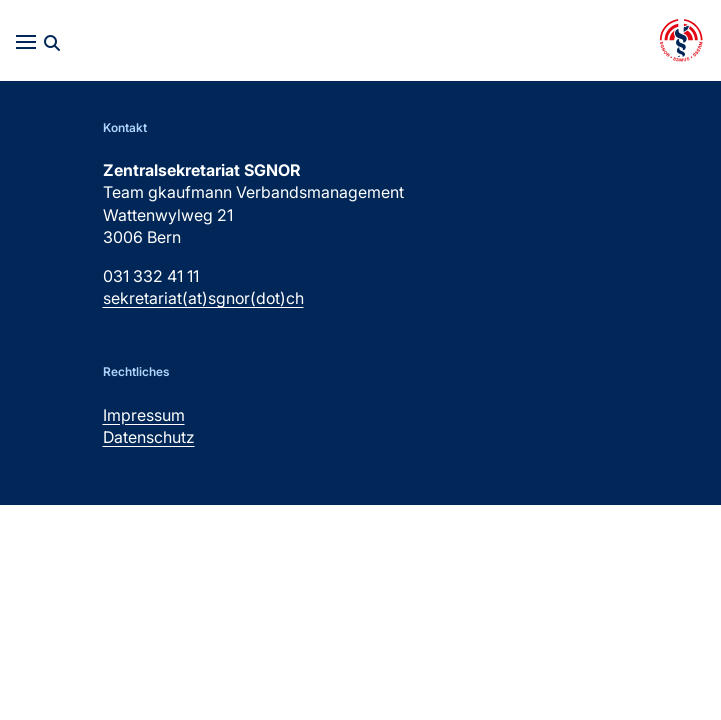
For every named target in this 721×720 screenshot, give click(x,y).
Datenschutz (149, 437)
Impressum (144, 415)
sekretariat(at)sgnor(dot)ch (203, 298)
